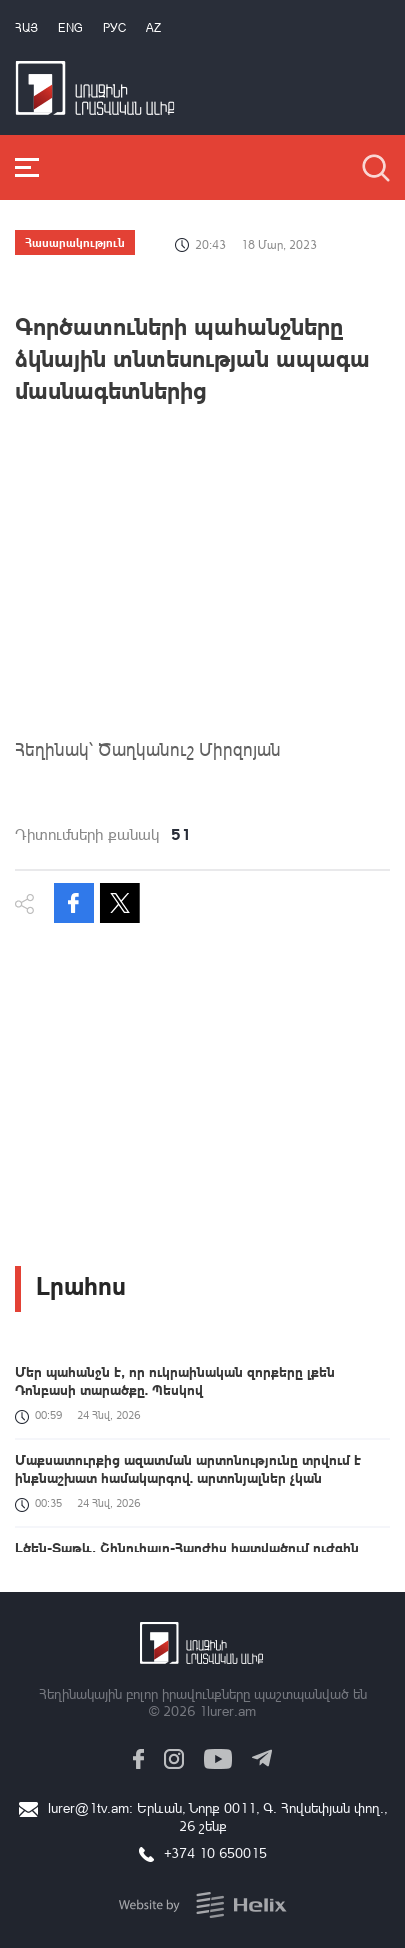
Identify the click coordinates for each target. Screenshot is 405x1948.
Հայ (26, 27)
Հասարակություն (75, 242)
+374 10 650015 (215, 1852)
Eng (70, 27)
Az (153, 27)
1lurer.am (227, 1710)
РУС (114, 27)
